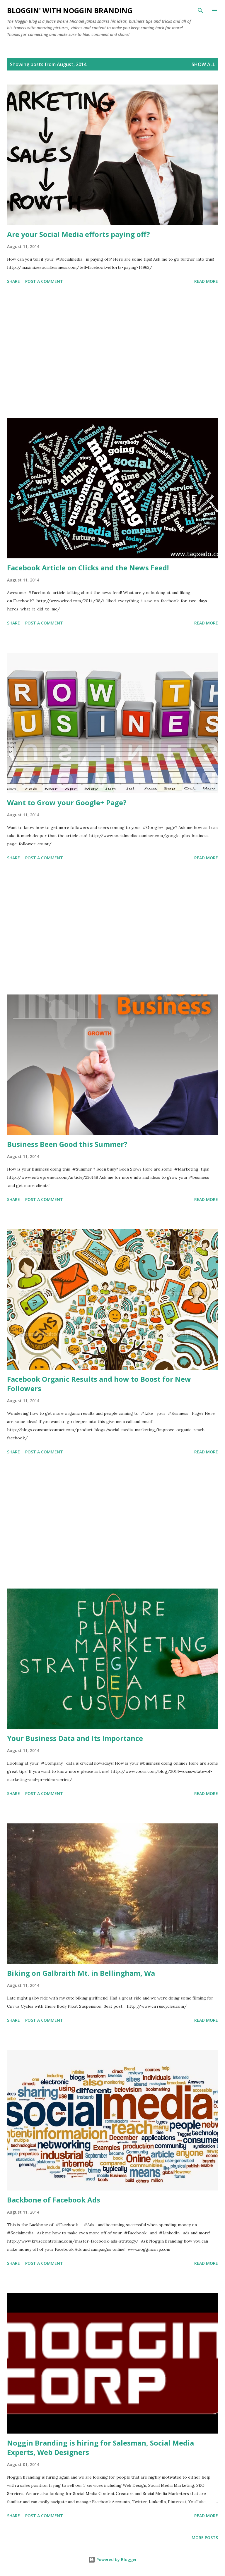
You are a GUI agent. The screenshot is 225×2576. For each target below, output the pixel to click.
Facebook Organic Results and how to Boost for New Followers (99, 1383)
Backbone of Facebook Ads (53, 2200)
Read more (206, 281)
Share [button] (13, 281)
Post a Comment (44, 281)
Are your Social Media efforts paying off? (78, 234)
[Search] (200, 10)
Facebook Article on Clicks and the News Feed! (88, 567)
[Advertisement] (112, 352)
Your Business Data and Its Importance (75, 1738)
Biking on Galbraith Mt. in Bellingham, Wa (81, 1973)
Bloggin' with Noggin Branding (69, 10)
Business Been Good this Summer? (67, 1144)
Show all (203, 64)
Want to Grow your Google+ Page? (67, 802)
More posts (205, 2537)
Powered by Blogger (112, 2559)
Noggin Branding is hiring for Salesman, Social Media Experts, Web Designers (100, 2447)
